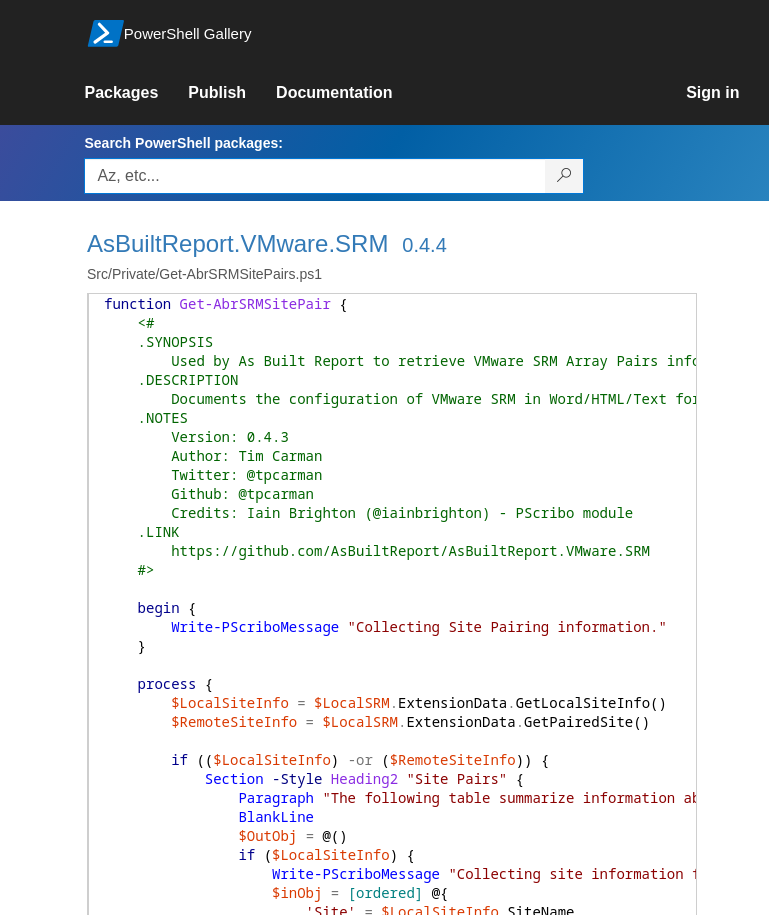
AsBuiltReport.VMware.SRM (237, 243)
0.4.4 (424, 245)
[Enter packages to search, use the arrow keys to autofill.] (315, 176)
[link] (136, 93)
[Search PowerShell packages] (564, 176)
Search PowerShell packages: (183, 143)
